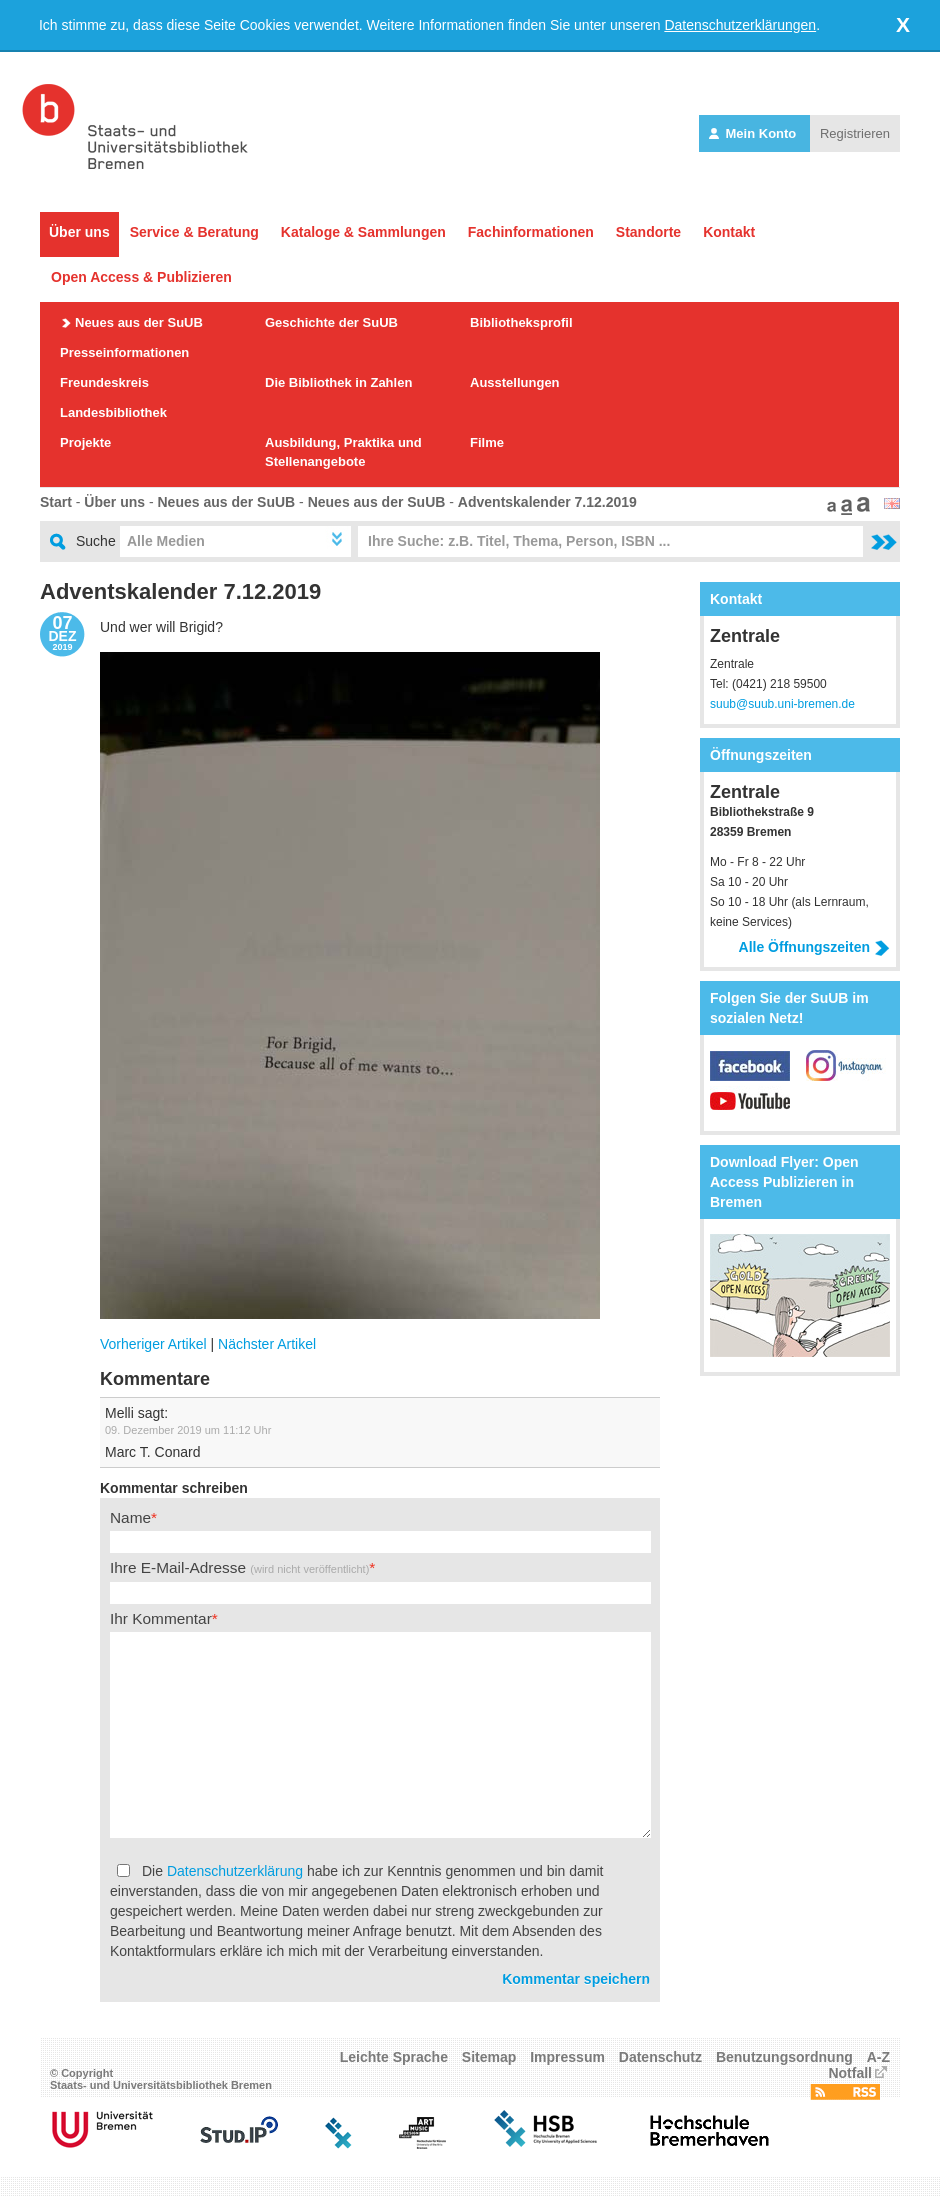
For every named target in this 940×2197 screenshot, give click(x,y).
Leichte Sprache (394, 2057)
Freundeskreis (104, 382)
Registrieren (855, 133)
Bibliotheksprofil (521, 322)
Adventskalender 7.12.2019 (547, 502)
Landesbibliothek (113, 412)
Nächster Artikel (267, 1344)
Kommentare (155, 1379)
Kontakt (729, 232)
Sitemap (489, 2057)
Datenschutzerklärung (235, 1871)
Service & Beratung (194, 232)
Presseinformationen (124, 352)
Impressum (567, 2057)
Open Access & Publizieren (141, 277)
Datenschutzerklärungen (740, 25)
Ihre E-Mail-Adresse (239, 1567)
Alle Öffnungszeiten (814, 947)
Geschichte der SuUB (331, 322)
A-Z (878, 2057)
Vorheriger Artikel (153, 1344)
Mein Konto (754, 133)
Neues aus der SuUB (139, 322)
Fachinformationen (531, 232)
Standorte (648, 232)
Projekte (85, 442)
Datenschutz (660, 2057)
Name (130, 1517)
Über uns (79, 232)
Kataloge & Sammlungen (363, 232)
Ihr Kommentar (161, 1618)
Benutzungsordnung (784, 2057)
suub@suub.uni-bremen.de (782, 704)
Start (56, 502)
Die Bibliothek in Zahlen (338, 382)
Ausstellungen (515, 382)
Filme (487, 442)
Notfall (850, 2073)
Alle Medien (166, 541)
